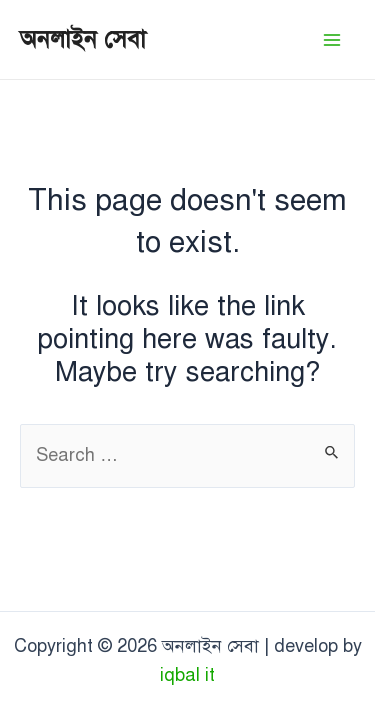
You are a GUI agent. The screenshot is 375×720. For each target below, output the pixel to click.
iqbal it (187, 675)
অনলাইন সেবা (83, 39)
